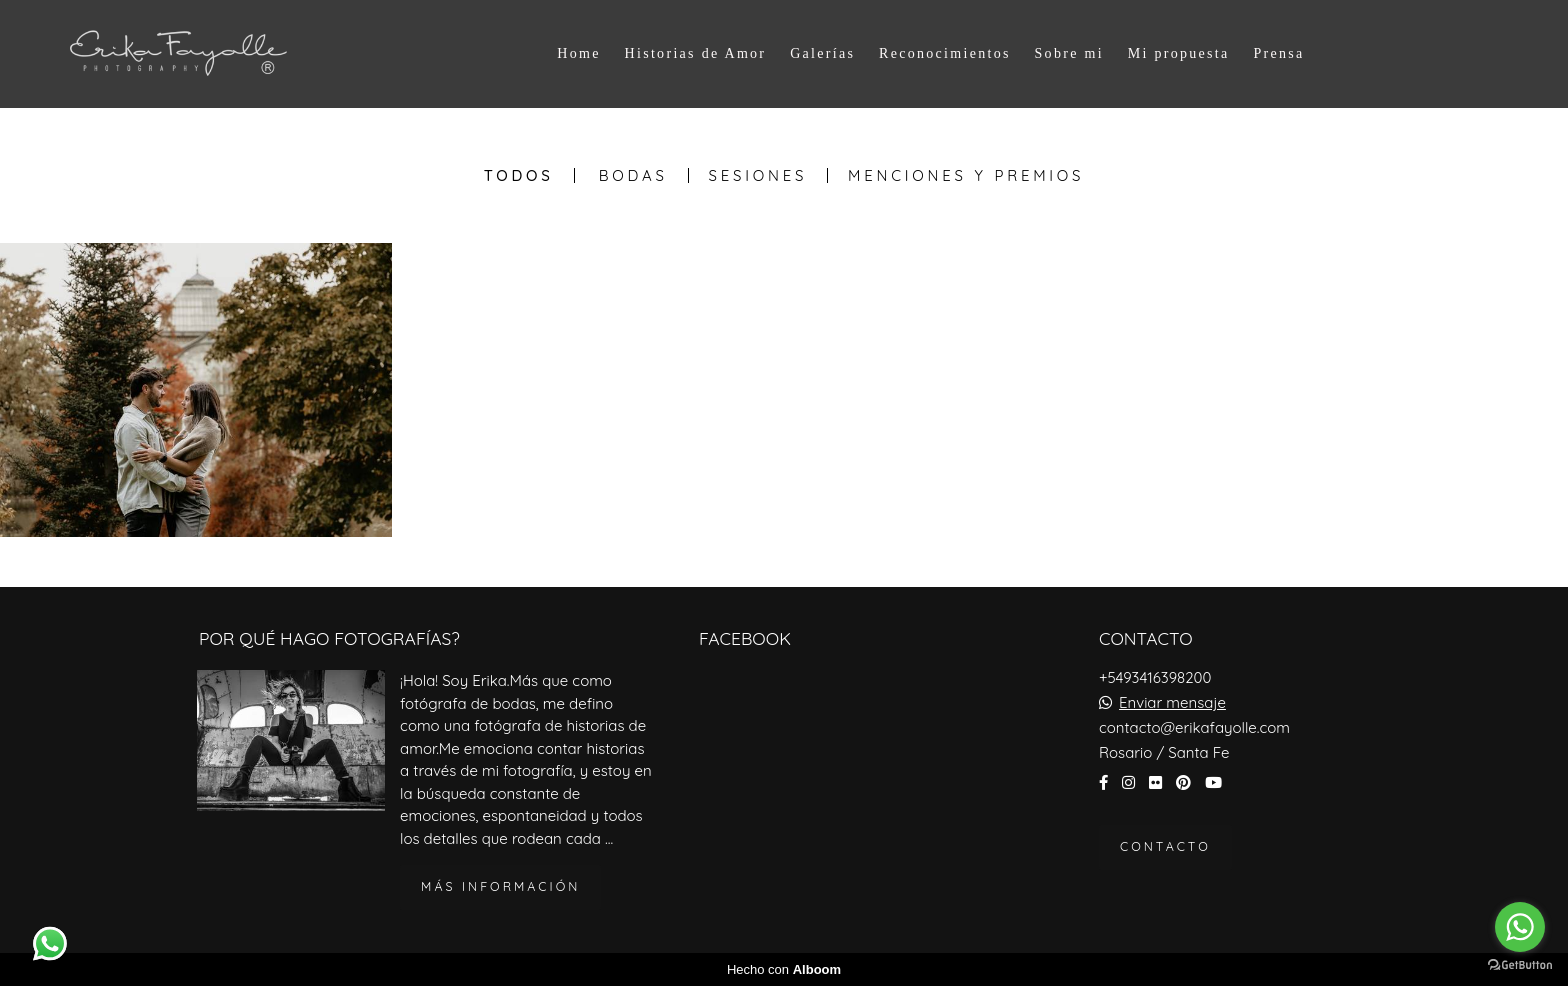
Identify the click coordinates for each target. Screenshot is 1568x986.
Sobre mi (1069, 53)
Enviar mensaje (1172, 702)
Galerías (822, 53)
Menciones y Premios (966, 175)
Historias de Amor (696, 53)
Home (578, 53)
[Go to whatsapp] (1520, 927)
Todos (519, 175)
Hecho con (784, 969)
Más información (500, 886)
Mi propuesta (1179, 53)
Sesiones (758, 175)
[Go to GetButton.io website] (1520, 965)
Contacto (1165, 846)
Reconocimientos (945, 53)
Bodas (633, 175)
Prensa (1278, 53)
